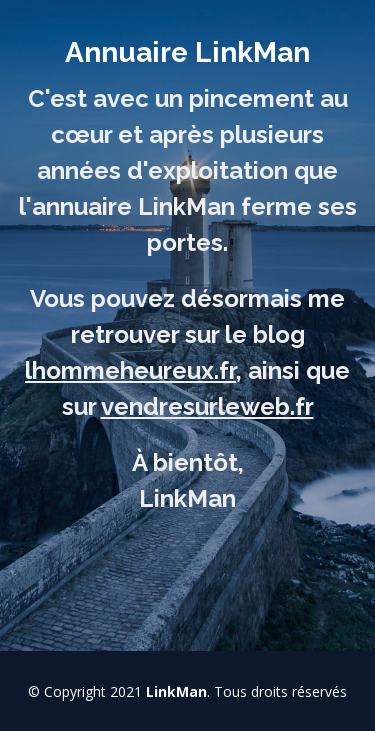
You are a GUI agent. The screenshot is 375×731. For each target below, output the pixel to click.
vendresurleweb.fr (207, 406)
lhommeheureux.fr (130, 370)
